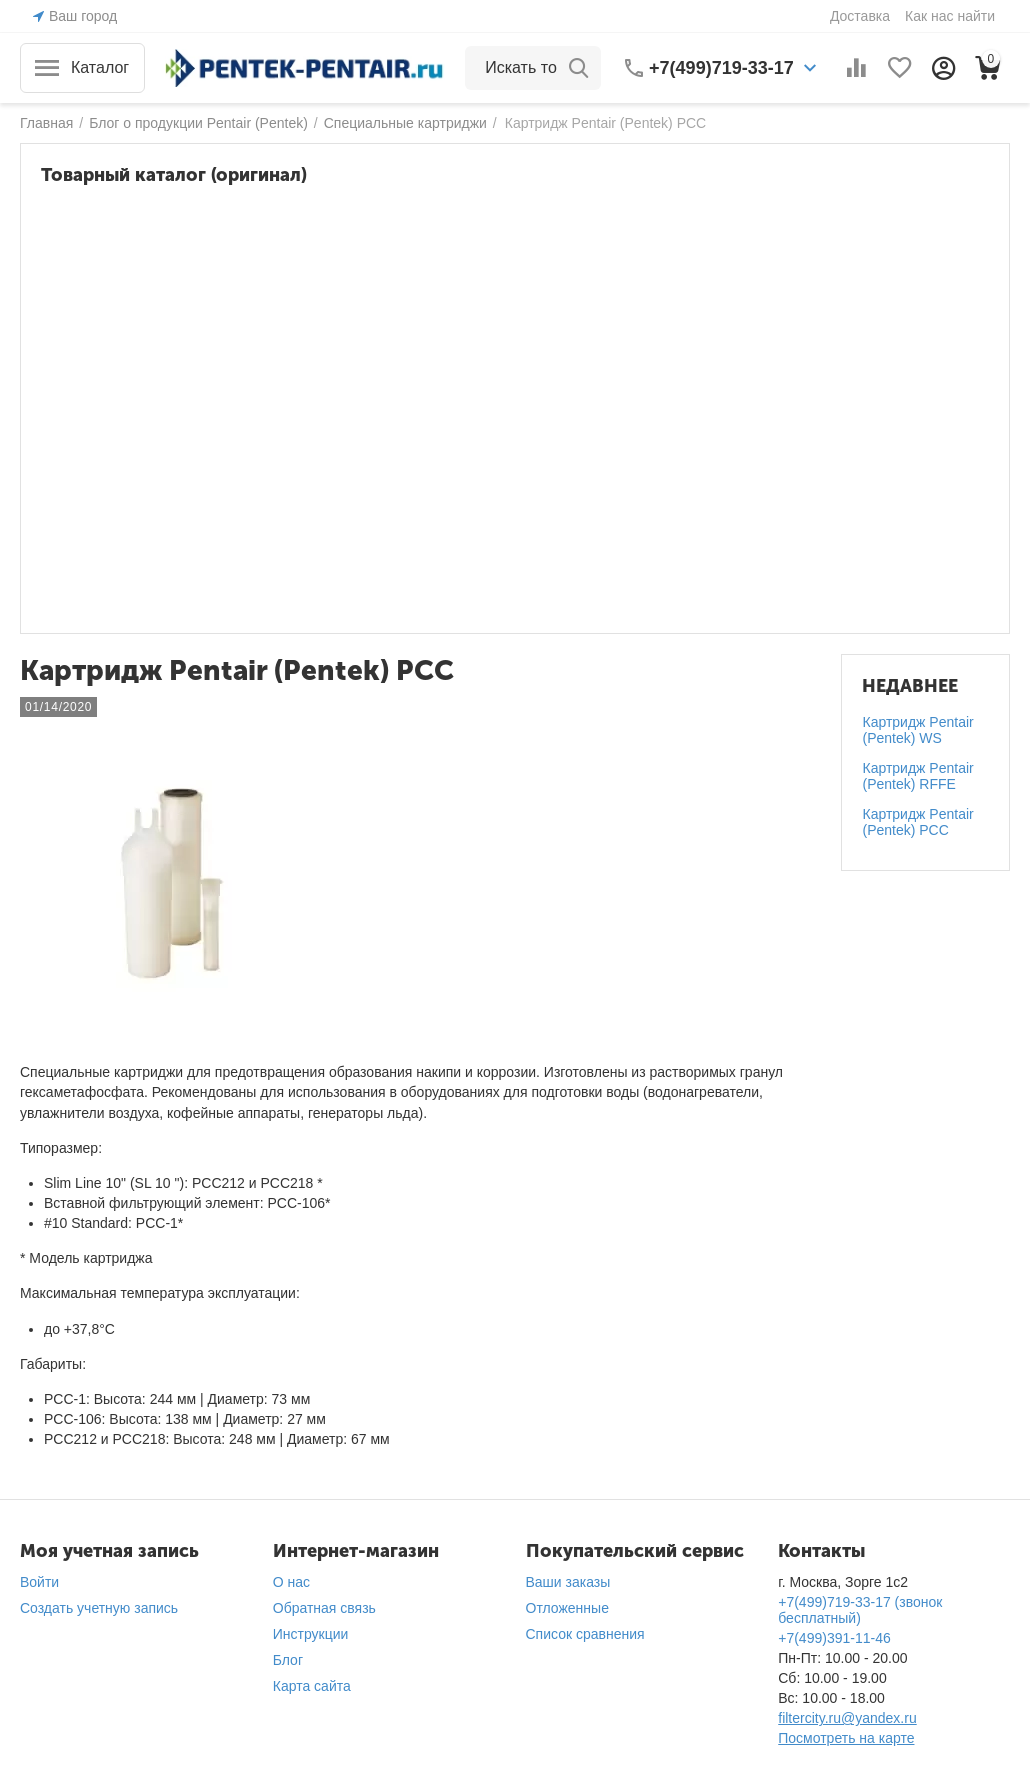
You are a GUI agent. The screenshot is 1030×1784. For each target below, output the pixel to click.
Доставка (860, 16)
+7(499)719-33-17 (721, 68)
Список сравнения (585, 1634)
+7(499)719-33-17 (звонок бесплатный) (860, 1610)
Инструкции (311, 1634)
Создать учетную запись (99, 1608)
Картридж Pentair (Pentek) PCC (917, 822)
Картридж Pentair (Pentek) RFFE (917, 776)
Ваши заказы (568, 1582)
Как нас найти (950, 16)
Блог (288, 1660)
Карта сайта (312, 1686)
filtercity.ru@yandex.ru (847, 1718)
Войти (39, 1582)
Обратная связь (324, 1608)
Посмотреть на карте (846, 1738)
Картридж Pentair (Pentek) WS (917, 730)
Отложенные (567, 1608)
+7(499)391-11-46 (834, 1638)
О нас (291, 1582)
